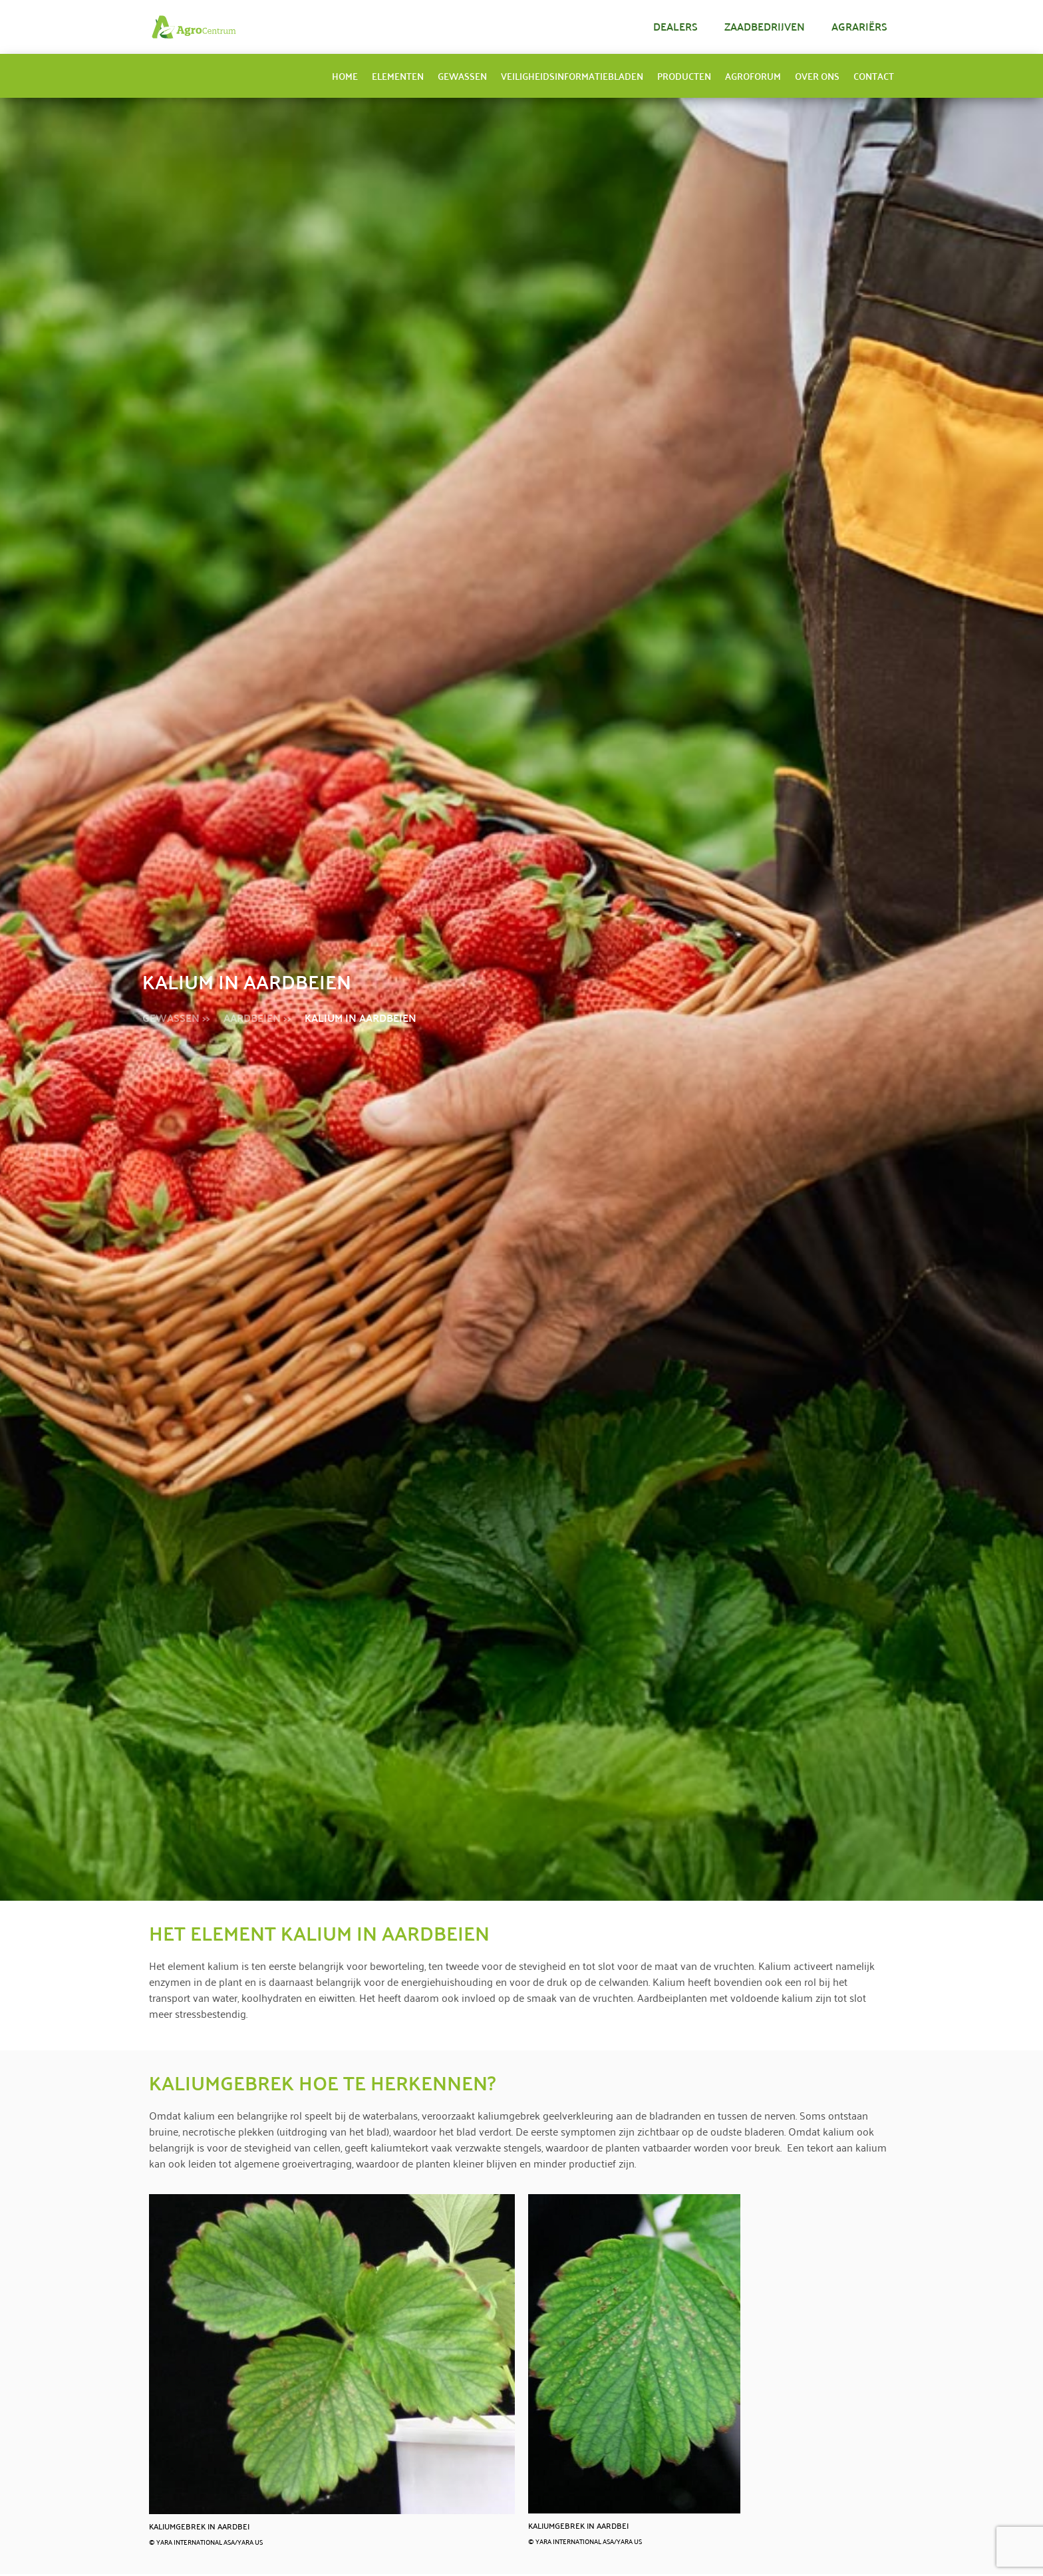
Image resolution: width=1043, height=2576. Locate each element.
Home (345, 75)
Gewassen (462, 75)
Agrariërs (859, 26)
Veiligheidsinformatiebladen (572, 75)
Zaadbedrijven (764, 26)
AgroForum (753, 75)
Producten (684, 75)
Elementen (398, 75)
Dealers (675, 26)
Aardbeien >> (257, 1017)
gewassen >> (176, 1017)
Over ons (817, 75)
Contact (873, 75)
